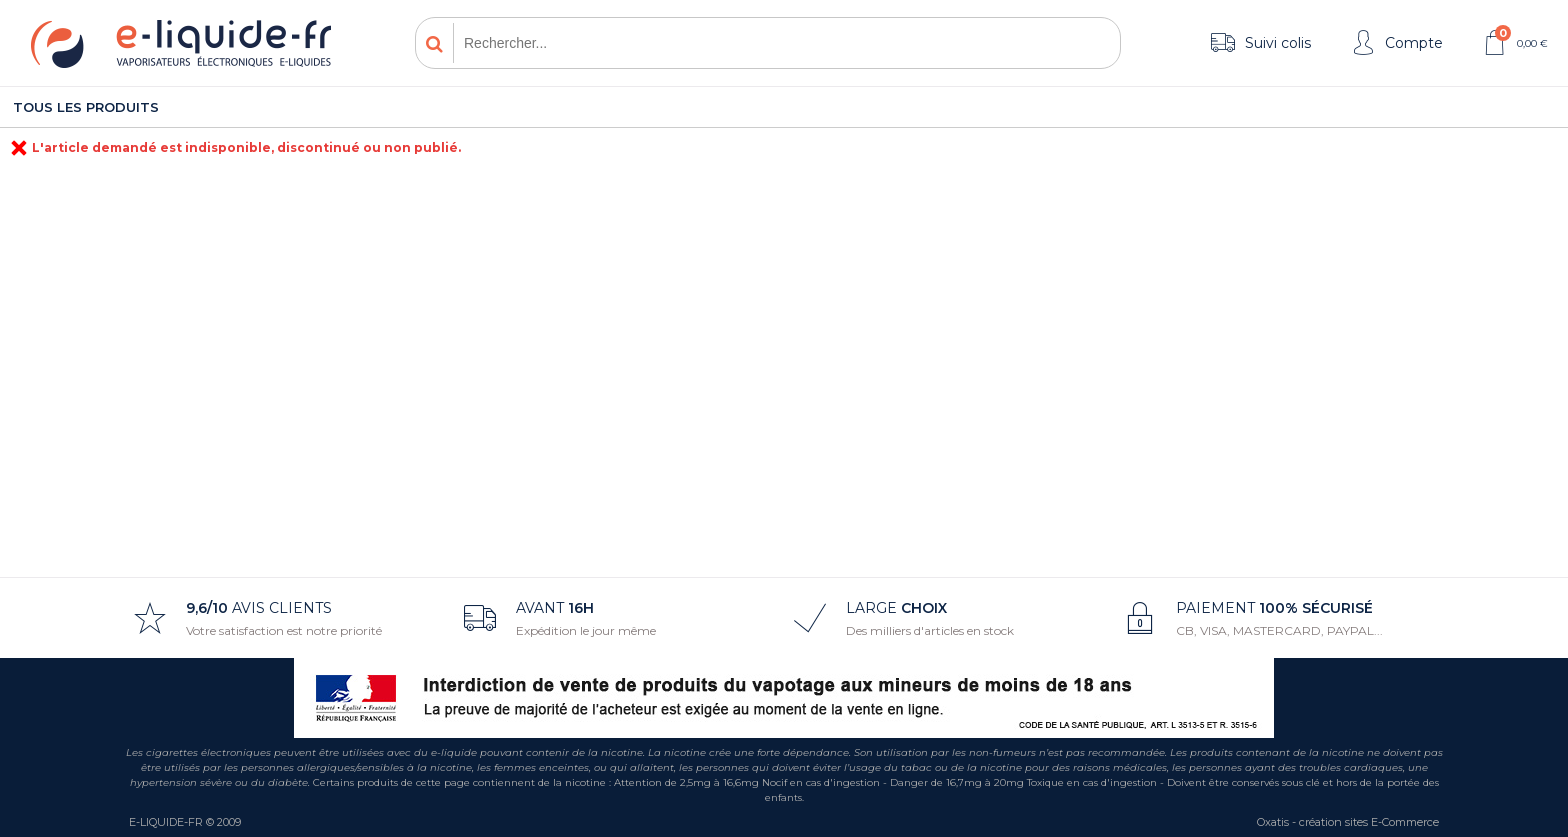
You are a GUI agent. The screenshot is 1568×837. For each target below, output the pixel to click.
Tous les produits (86, 107)
